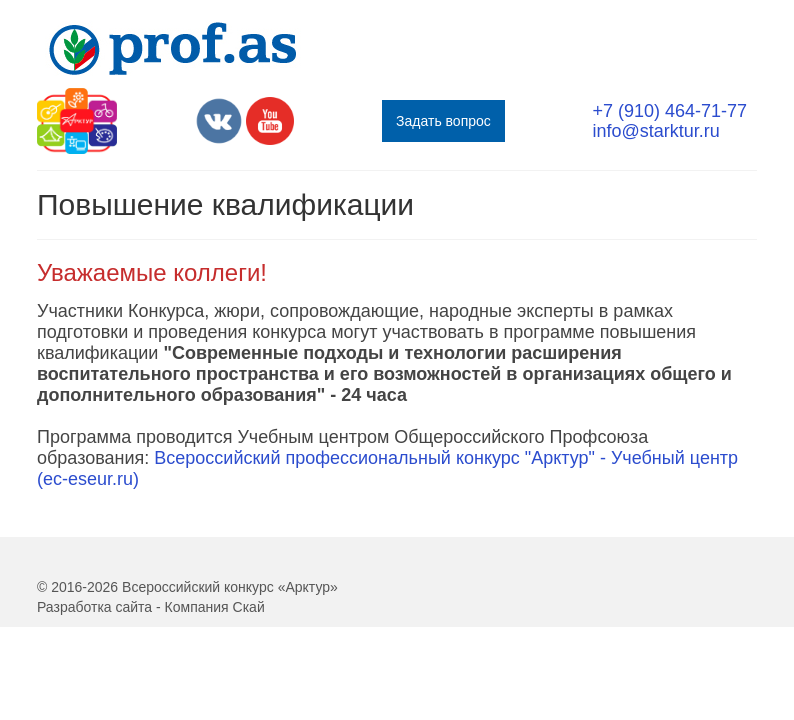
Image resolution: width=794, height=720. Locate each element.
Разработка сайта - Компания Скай (151, 607)
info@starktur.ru (655, 131)
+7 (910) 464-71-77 (669, 111)
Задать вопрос (443, 121)
